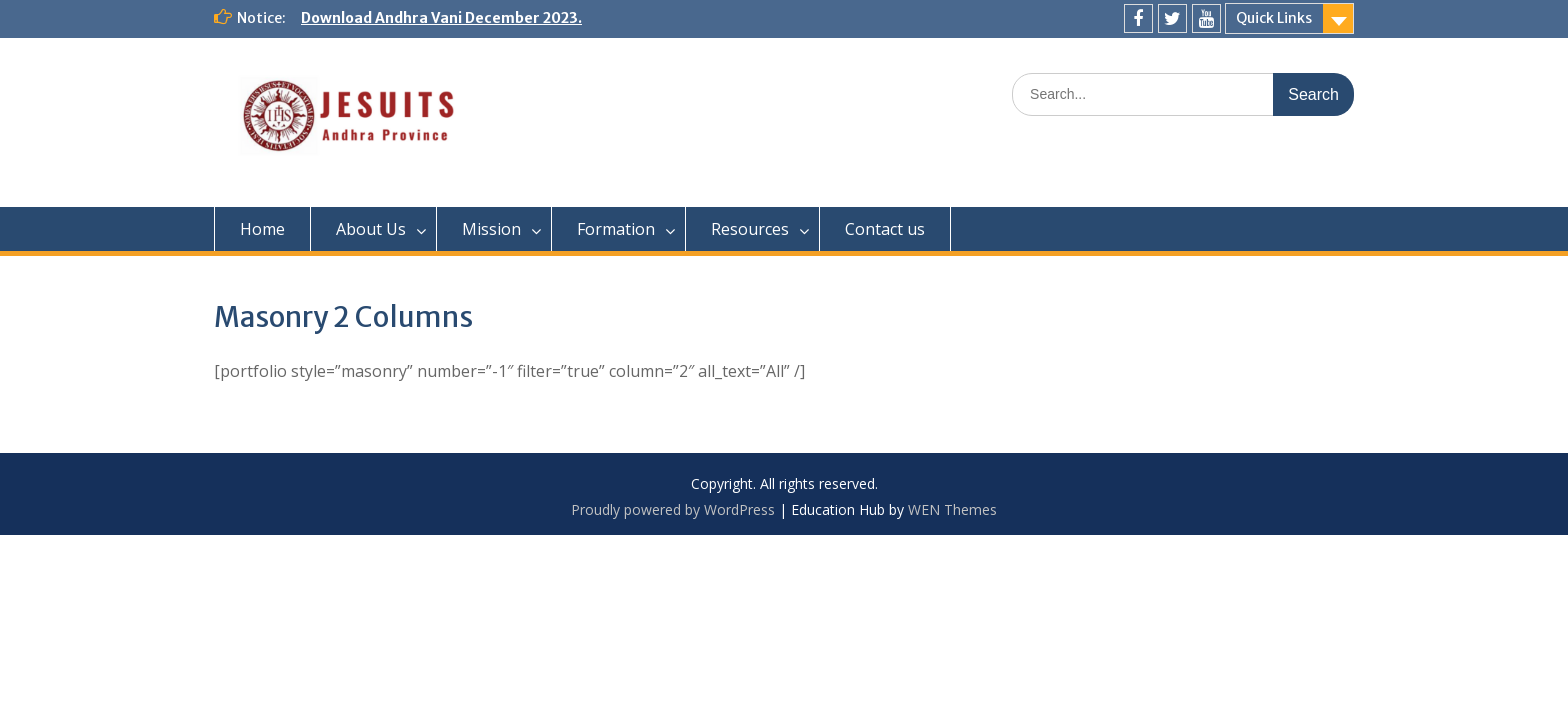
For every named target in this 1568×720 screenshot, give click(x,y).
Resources (750, 229)
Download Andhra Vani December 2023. (441, 18)
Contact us (885, 229)
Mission (491, 229)
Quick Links (1274, 18)
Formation (616, 229)
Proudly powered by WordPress (673, 509)
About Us (371, 229)
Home (262, 229)
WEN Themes (952, 509)
